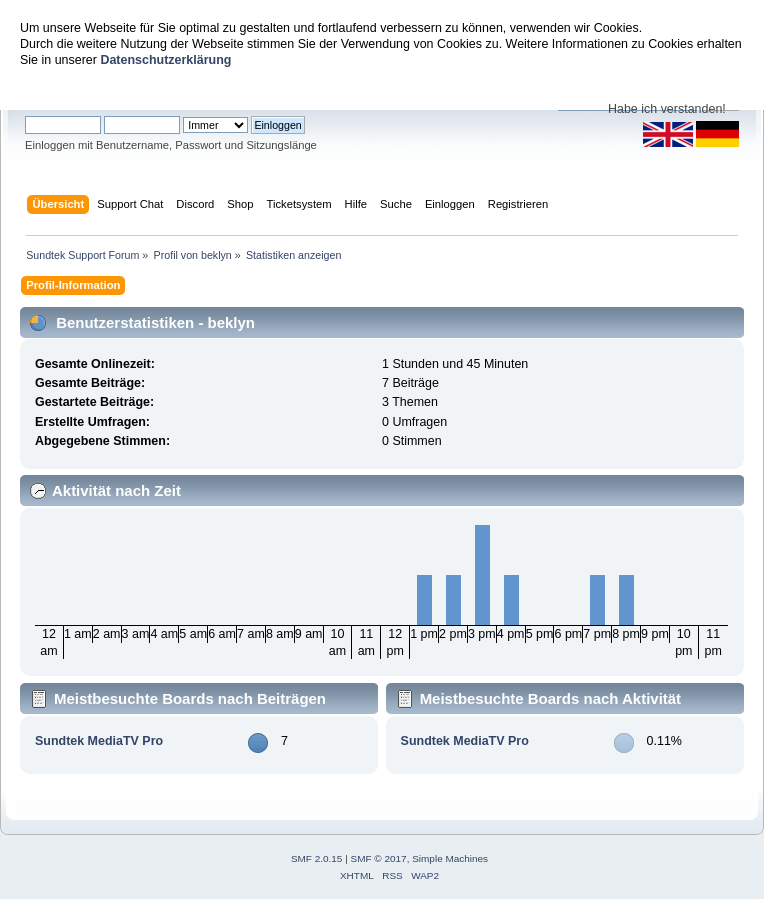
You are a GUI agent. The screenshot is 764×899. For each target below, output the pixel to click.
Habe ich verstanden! (667, 109)
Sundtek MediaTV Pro (99, 741)
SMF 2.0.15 (317, 858)
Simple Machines (450, 858)
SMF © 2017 (379, 858)
